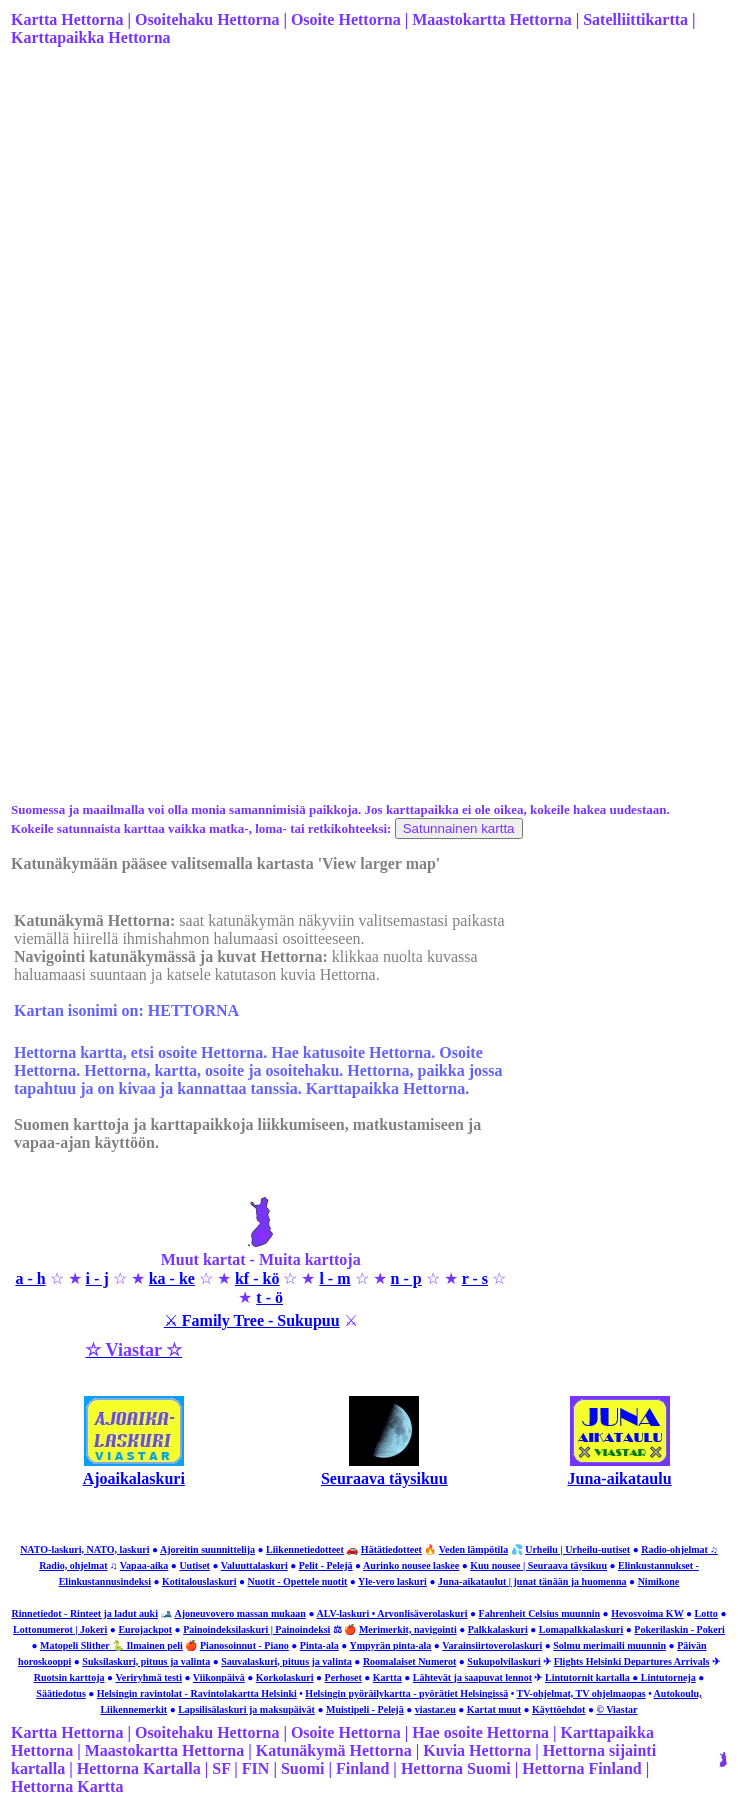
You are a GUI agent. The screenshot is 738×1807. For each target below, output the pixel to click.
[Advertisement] (367, 221)
